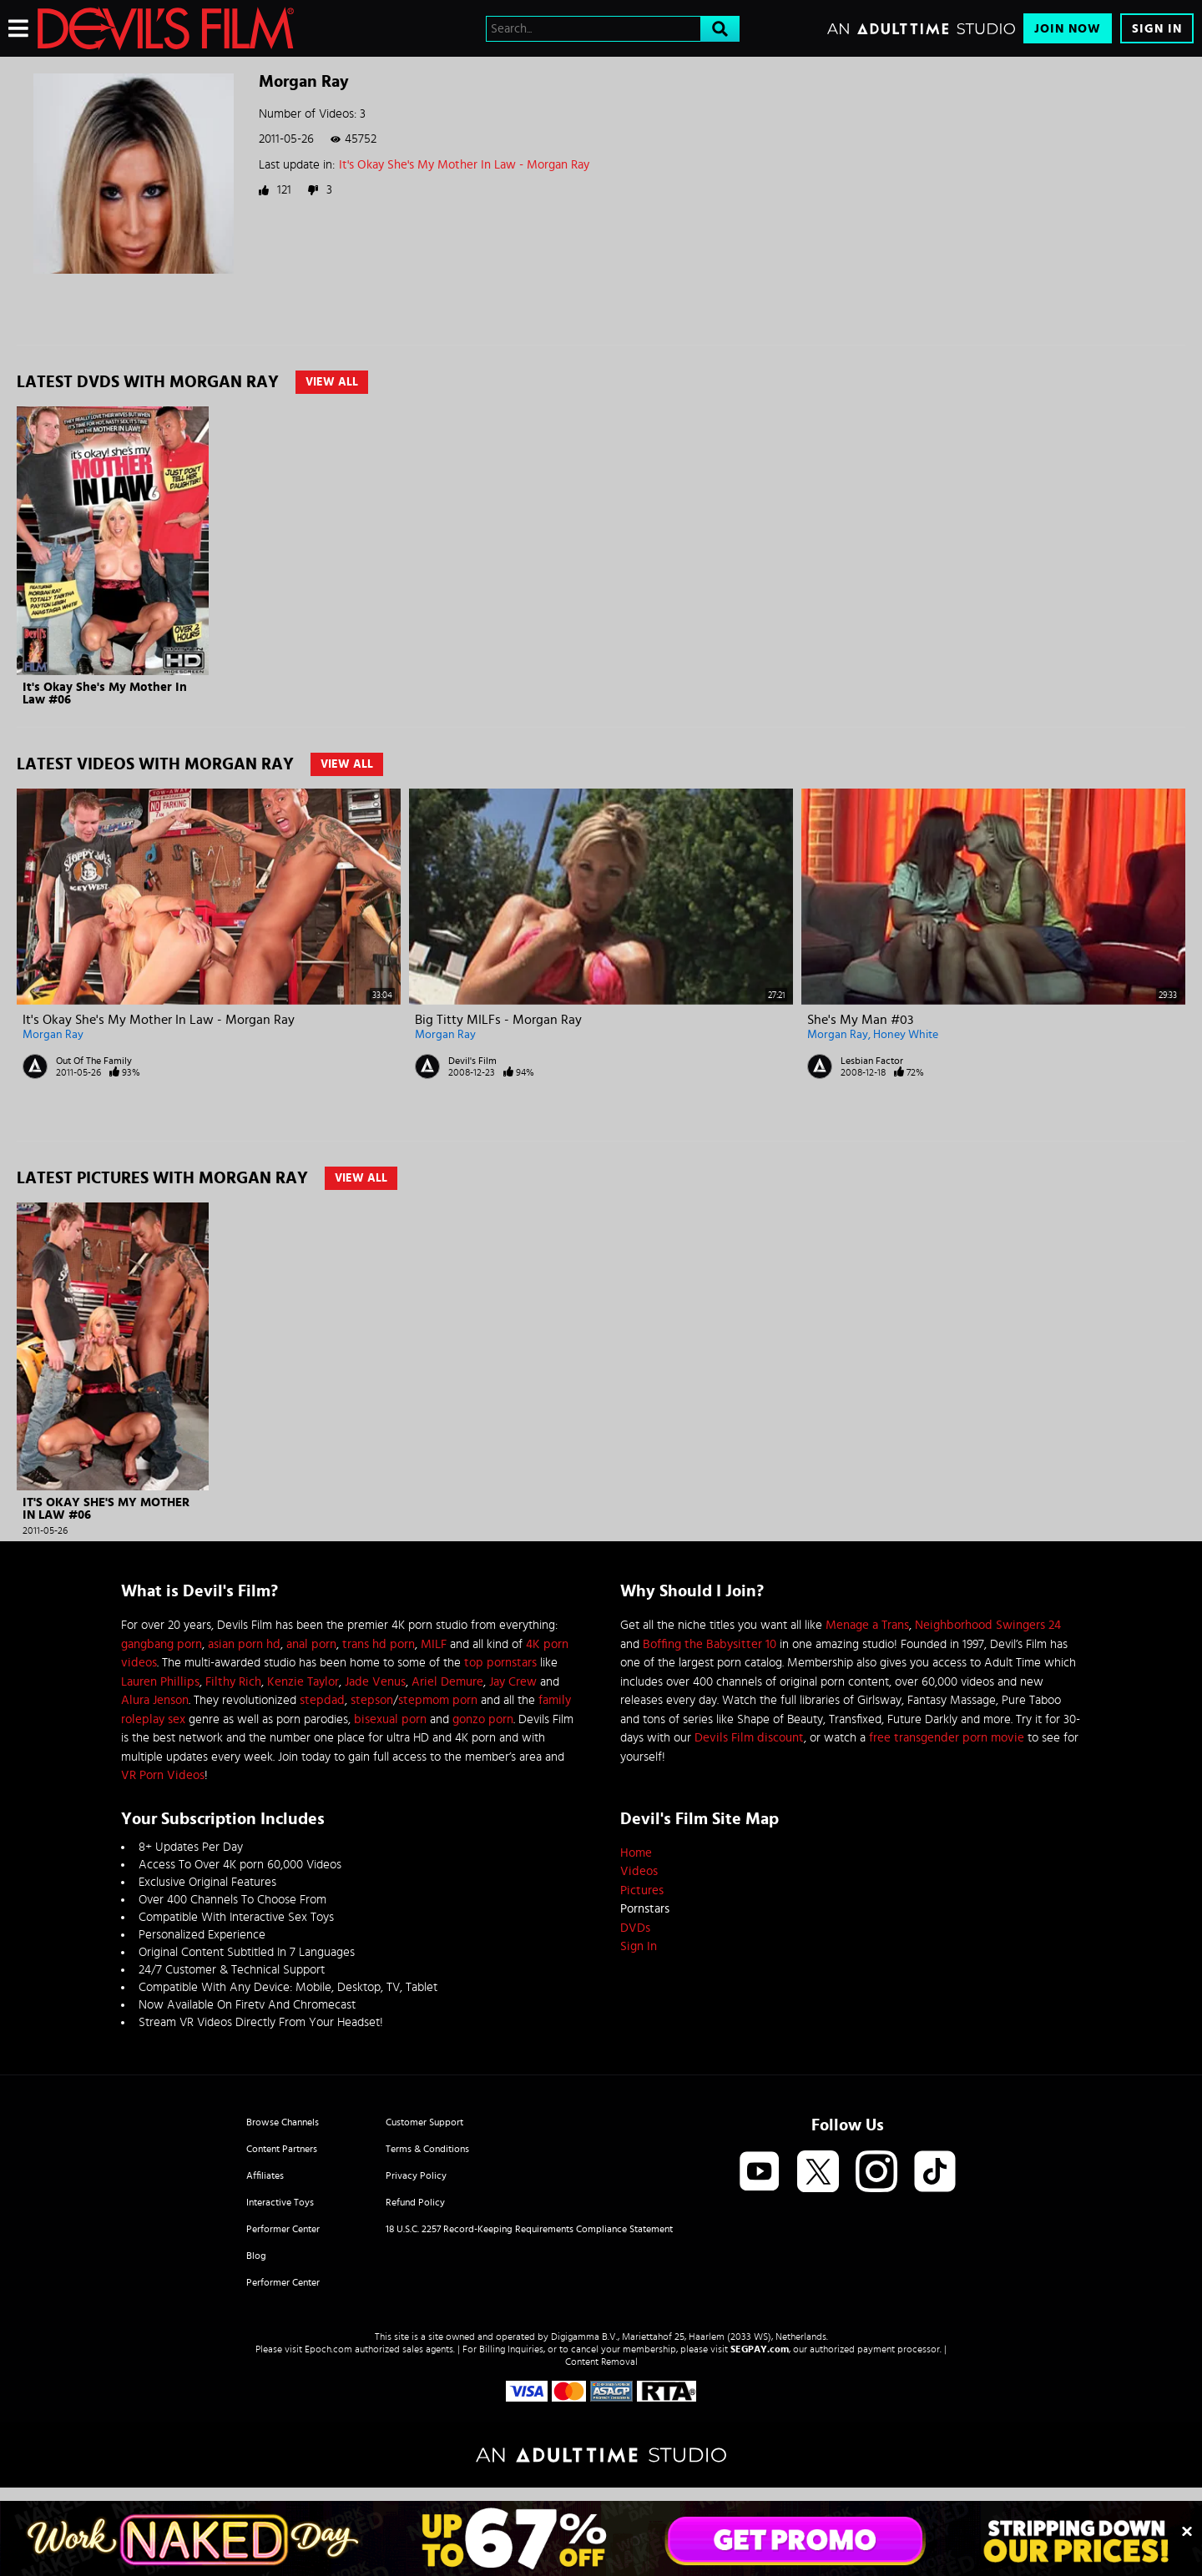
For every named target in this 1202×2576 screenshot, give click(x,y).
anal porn (311, 1644)
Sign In (1157, 29)
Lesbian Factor (872, 1061)
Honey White (905, 1035)
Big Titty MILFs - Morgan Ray (498, 1019)
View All (332, 382)
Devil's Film (472, 1061)
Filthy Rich (233, 1682)
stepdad (322, 1700)
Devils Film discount (749, 1738)
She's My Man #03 (860, 1019)
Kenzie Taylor (303, 1682)
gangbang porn (161, 1644)
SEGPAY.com (759, 2349)
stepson (372, 1700)
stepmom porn (437, 1700)
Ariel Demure (447, 1682)
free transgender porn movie (946, 1738)
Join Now (1067, 29)
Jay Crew (513, 1682)
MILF (434, 1644)
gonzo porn (482, 1719)
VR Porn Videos (163, 1775)
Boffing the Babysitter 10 (709, 1644)
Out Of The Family (94, 1061)
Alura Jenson (155, 1700)
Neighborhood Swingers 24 (988, 1625)
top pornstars (500, 1662)
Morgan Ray (53, 1035)
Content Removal (601, 2362)
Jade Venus (375, 1682)
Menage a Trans (867, 1625)
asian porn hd (244, 1644)
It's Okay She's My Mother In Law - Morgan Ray (464, 165)
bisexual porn (390, 1719)
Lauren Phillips (160, 1682)
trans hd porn (378, 1644)
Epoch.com (328, 2349)
